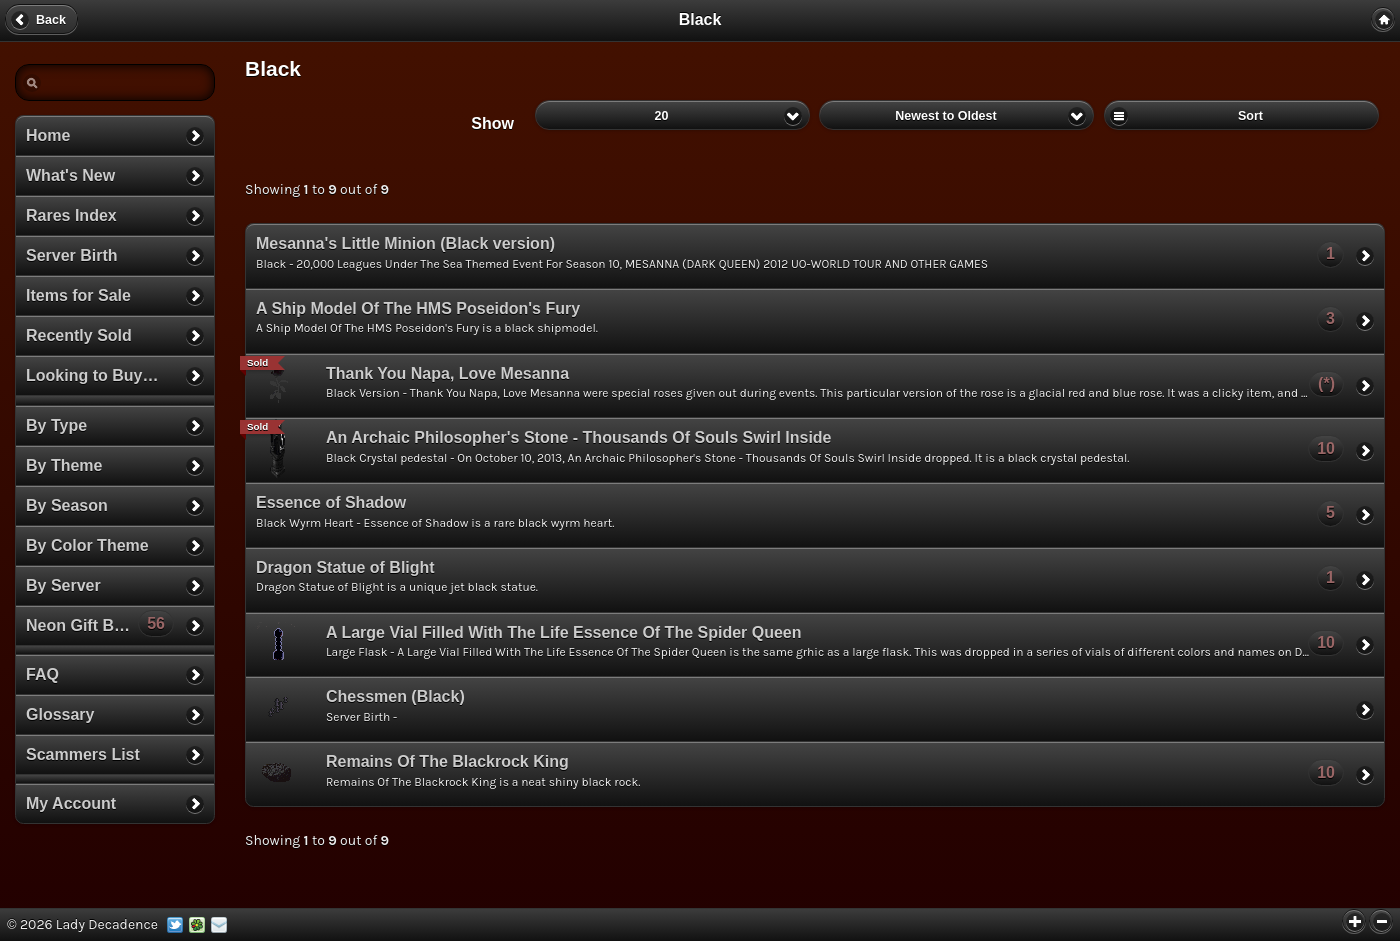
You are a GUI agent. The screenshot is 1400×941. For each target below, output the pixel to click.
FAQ (42, 674)
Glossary (60, 714)
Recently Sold (79, 335)
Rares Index (71, 215)
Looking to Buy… (92, 375)
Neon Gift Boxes (100, 623)
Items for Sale (78, 295)
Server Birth (72, 255)
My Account (71, 803)
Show (492, 123)
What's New (70, 175)
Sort (1241, 115)
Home (48, 135)
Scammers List (83, 754)
